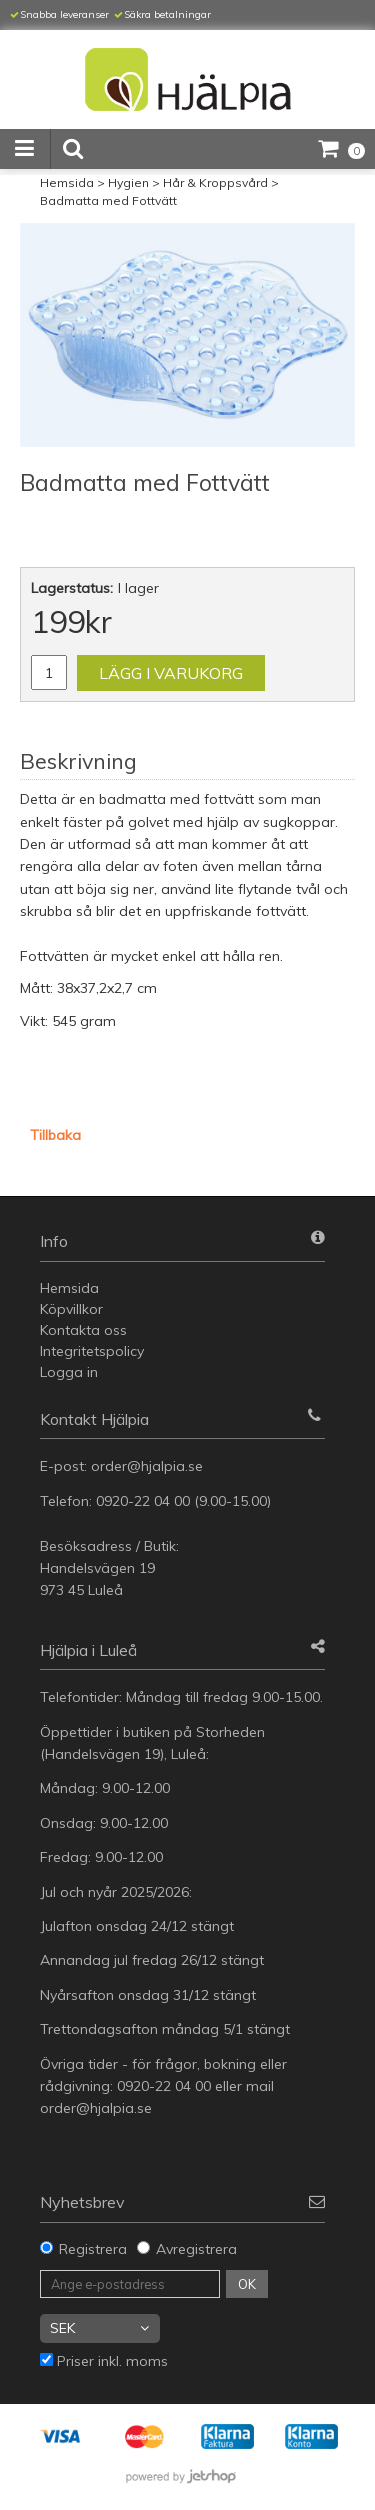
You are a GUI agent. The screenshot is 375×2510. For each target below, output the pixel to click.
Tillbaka (55, 1135)
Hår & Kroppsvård (215, 182)
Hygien (128, 182)
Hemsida (67, 182)
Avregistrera (196, 2249)
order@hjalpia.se (149, 1466)
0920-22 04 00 (143, 1501)
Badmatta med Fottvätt (108, 200)
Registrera (93, 2249)
